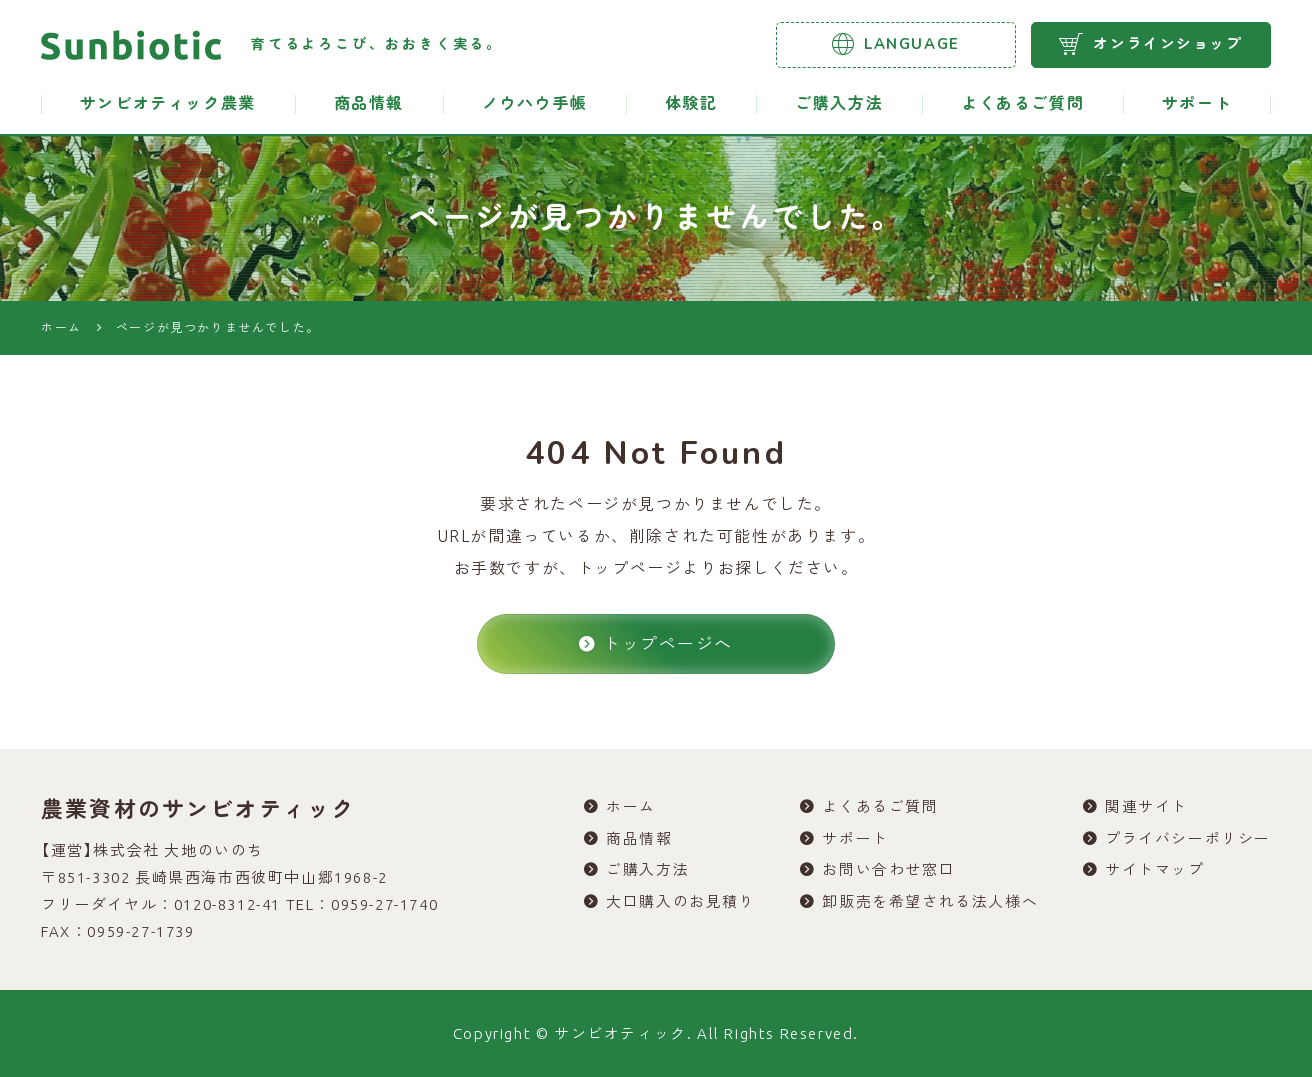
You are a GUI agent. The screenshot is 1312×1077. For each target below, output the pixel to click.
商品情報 (369, 104)
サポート (1197, 104)
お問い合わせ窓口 (888, 871)
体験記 (691, 104)
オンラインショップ (1150, 44)
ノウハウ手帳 (535, 104)
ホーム (631, 807)
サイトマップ (1155, 871)
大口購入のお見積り (680, 903)
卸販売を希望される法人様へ (930, 903)
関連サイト (1146, 807)
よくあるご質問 (1022, 104)
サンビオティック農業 (168, 104)
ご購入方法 (839, 104)
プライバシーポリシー (1188, 839)
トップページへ (656, 643)
